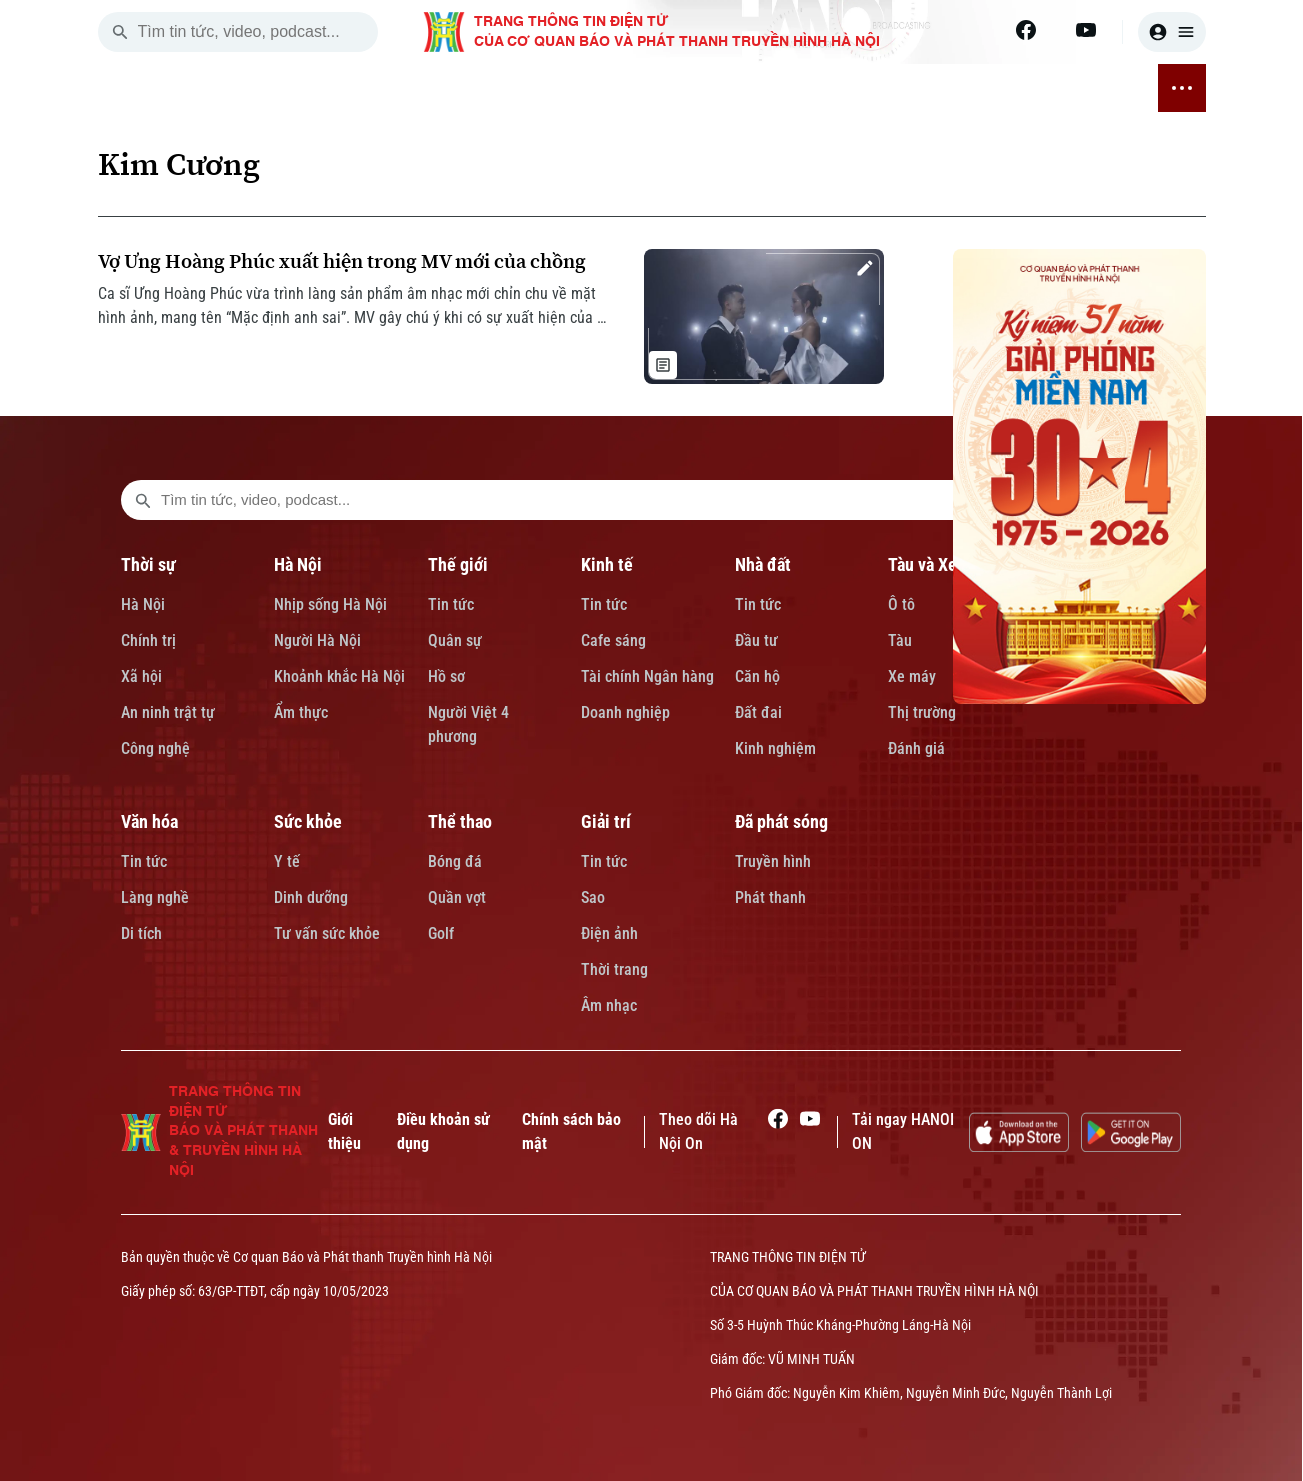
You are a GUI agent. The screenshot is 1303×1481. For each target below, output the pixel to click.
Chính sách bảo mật (571, 1131)
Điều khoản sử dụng (443, 1131)
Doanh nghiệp (625, 712)
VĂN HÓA (765, 88)
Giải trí (606, 821)
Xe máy (912, 676)
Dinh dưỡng (311, 897)
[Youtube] (1086, 30)
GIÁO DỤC (688, 88)
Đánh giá (916, 748)
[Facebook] (1026, 30)
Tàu (900, 640)
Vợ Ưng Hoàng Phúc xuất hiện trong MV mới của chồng (342, 261)
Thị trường (922, 712)
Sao (593, 897)
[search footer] (143, 500)
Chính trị (148, 640)
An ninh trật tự (168, 712)
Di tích (141, 933)
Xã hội (141, 676)
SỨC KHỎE (844, 88)
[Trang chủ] (208, 88)
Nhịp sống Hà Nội (330, 604)
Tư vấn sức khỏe (327, 933)
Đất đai (758, 712)
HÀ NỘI (325, 88)
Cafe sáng (613, 640)
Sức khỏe (308, 821)
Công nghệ (155, 748)
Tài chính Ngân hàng (647, 676)
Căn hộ (757, 676)
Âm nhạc (609, 1005)
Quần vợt (457, 897)
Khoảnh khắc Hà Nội (339, 676)
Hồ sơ (446, 676)
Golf (441, 933)
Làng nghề (155, 897)
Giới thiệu (344, 1131)
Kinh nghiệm (775, 748)
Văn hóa (149, 821)
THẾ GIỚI (391, 88)
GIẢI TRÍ (1001, 88)
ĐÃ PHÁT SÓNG (1092, 88)
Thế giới (458, 564)
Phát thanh (770, 897)
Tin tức (451, 604)
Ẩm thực (301, 712)
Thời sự (148, 564)
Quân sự (455, 640)
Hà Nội (143, 604)
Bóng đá (455, 861)
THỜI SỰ (260, 88)
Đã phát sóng (781, 821)
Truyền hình (773, 861)
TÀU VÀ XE (608, 88)
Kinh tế (607, 564)
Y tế (287, 861)
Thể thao (460, 821)
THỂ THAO (927, 88)
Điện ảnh (609, 933)
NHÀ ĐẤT (530, 88)
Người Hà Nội (317, 640)
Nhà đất (763, 564)
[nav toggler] (1182, 88)
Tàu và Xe (922, 564)
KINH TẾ (461, 88)
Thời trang (614, 969)
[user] (1172, 32)
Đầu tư (756, 640)
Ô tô (901, 604)
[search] (120, 32)
